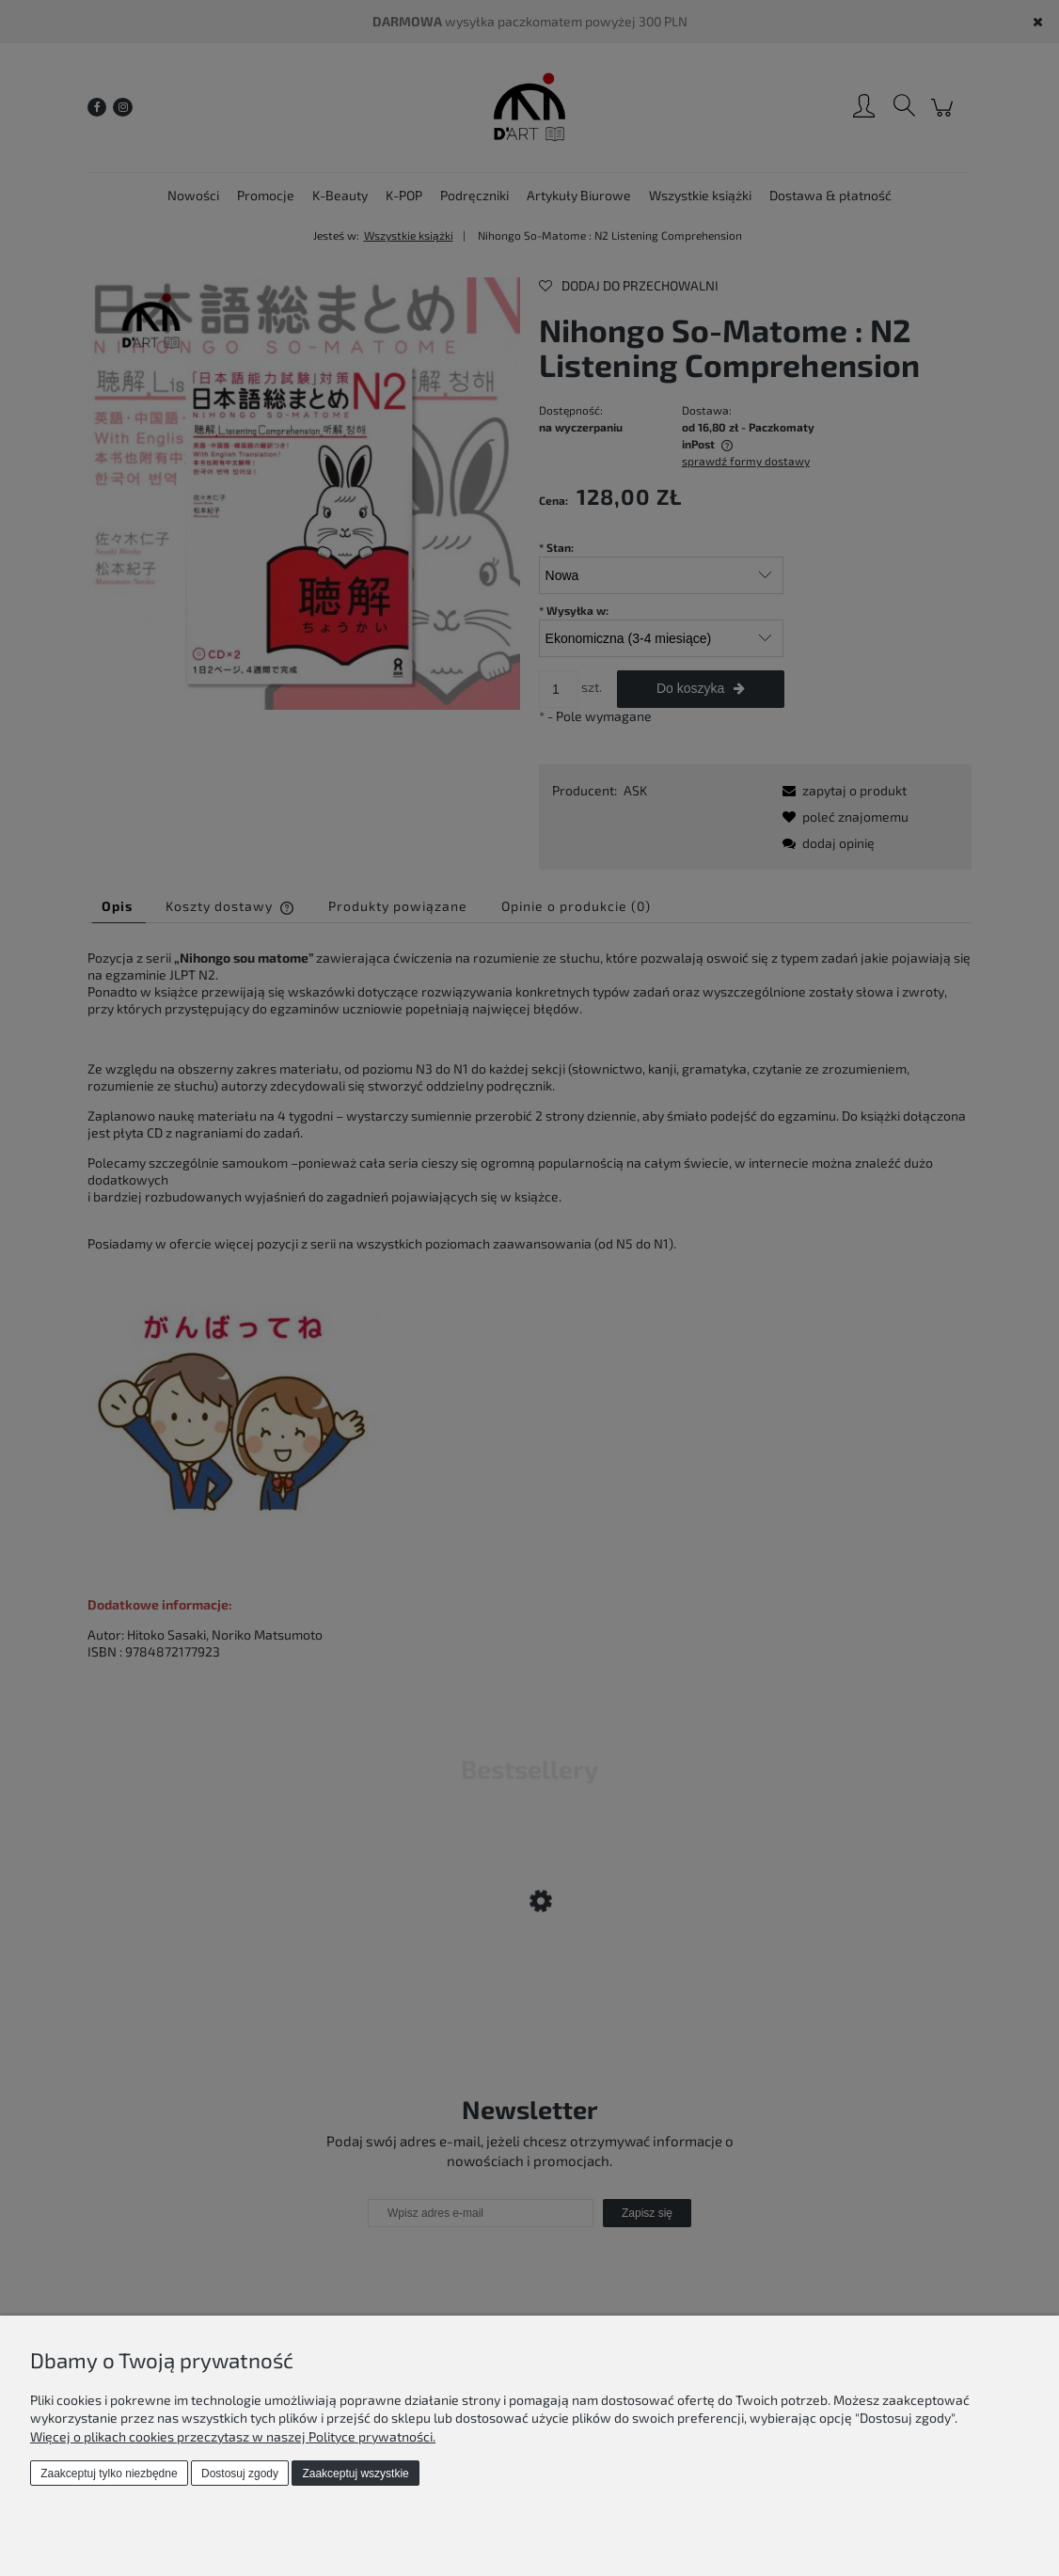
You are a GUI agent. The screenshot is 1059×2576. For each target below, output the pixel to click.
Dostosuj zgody (239, 2473)
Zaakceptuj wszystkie (355, 2473)
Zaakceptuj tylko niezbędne (108, 2473)
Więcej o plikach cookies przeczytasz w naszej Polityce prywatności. (232, 2436)
